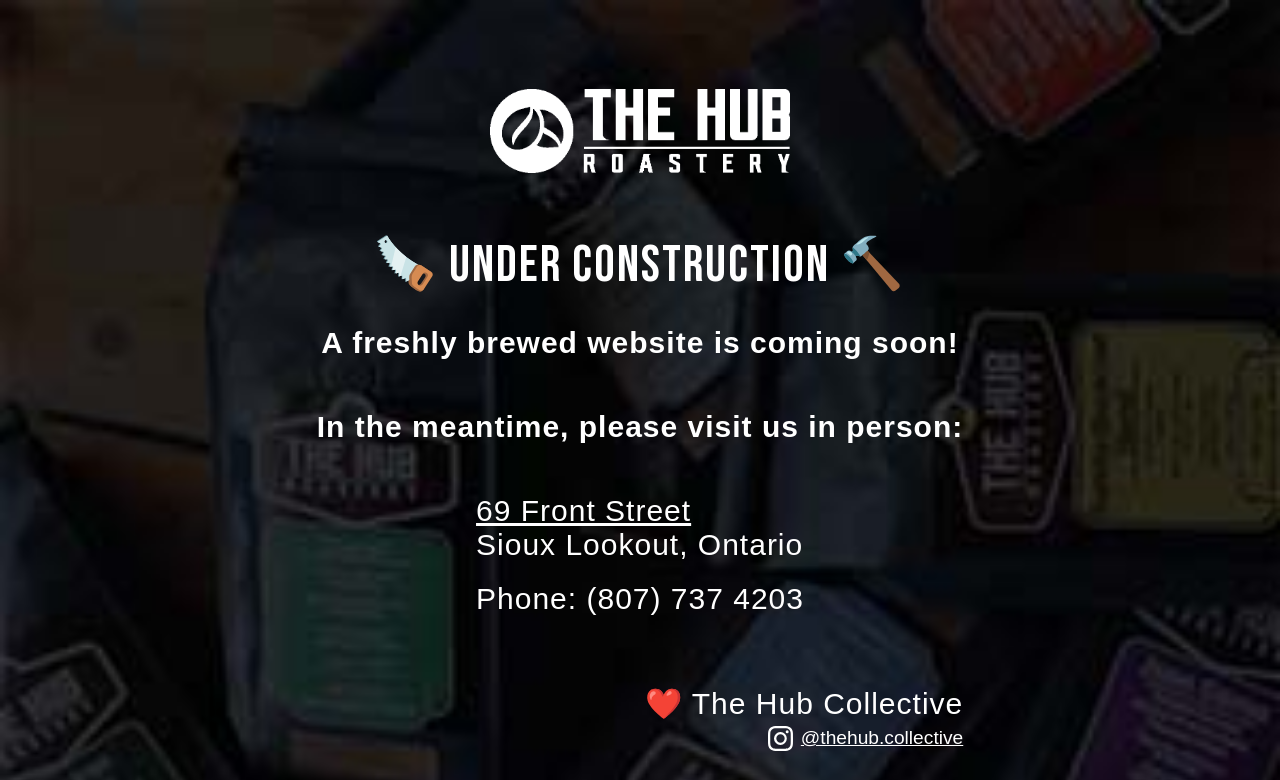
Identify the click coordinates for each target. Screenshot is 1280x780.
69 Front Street (583, 510)
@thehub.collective (865, 738)
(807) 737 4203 (695, 598)
